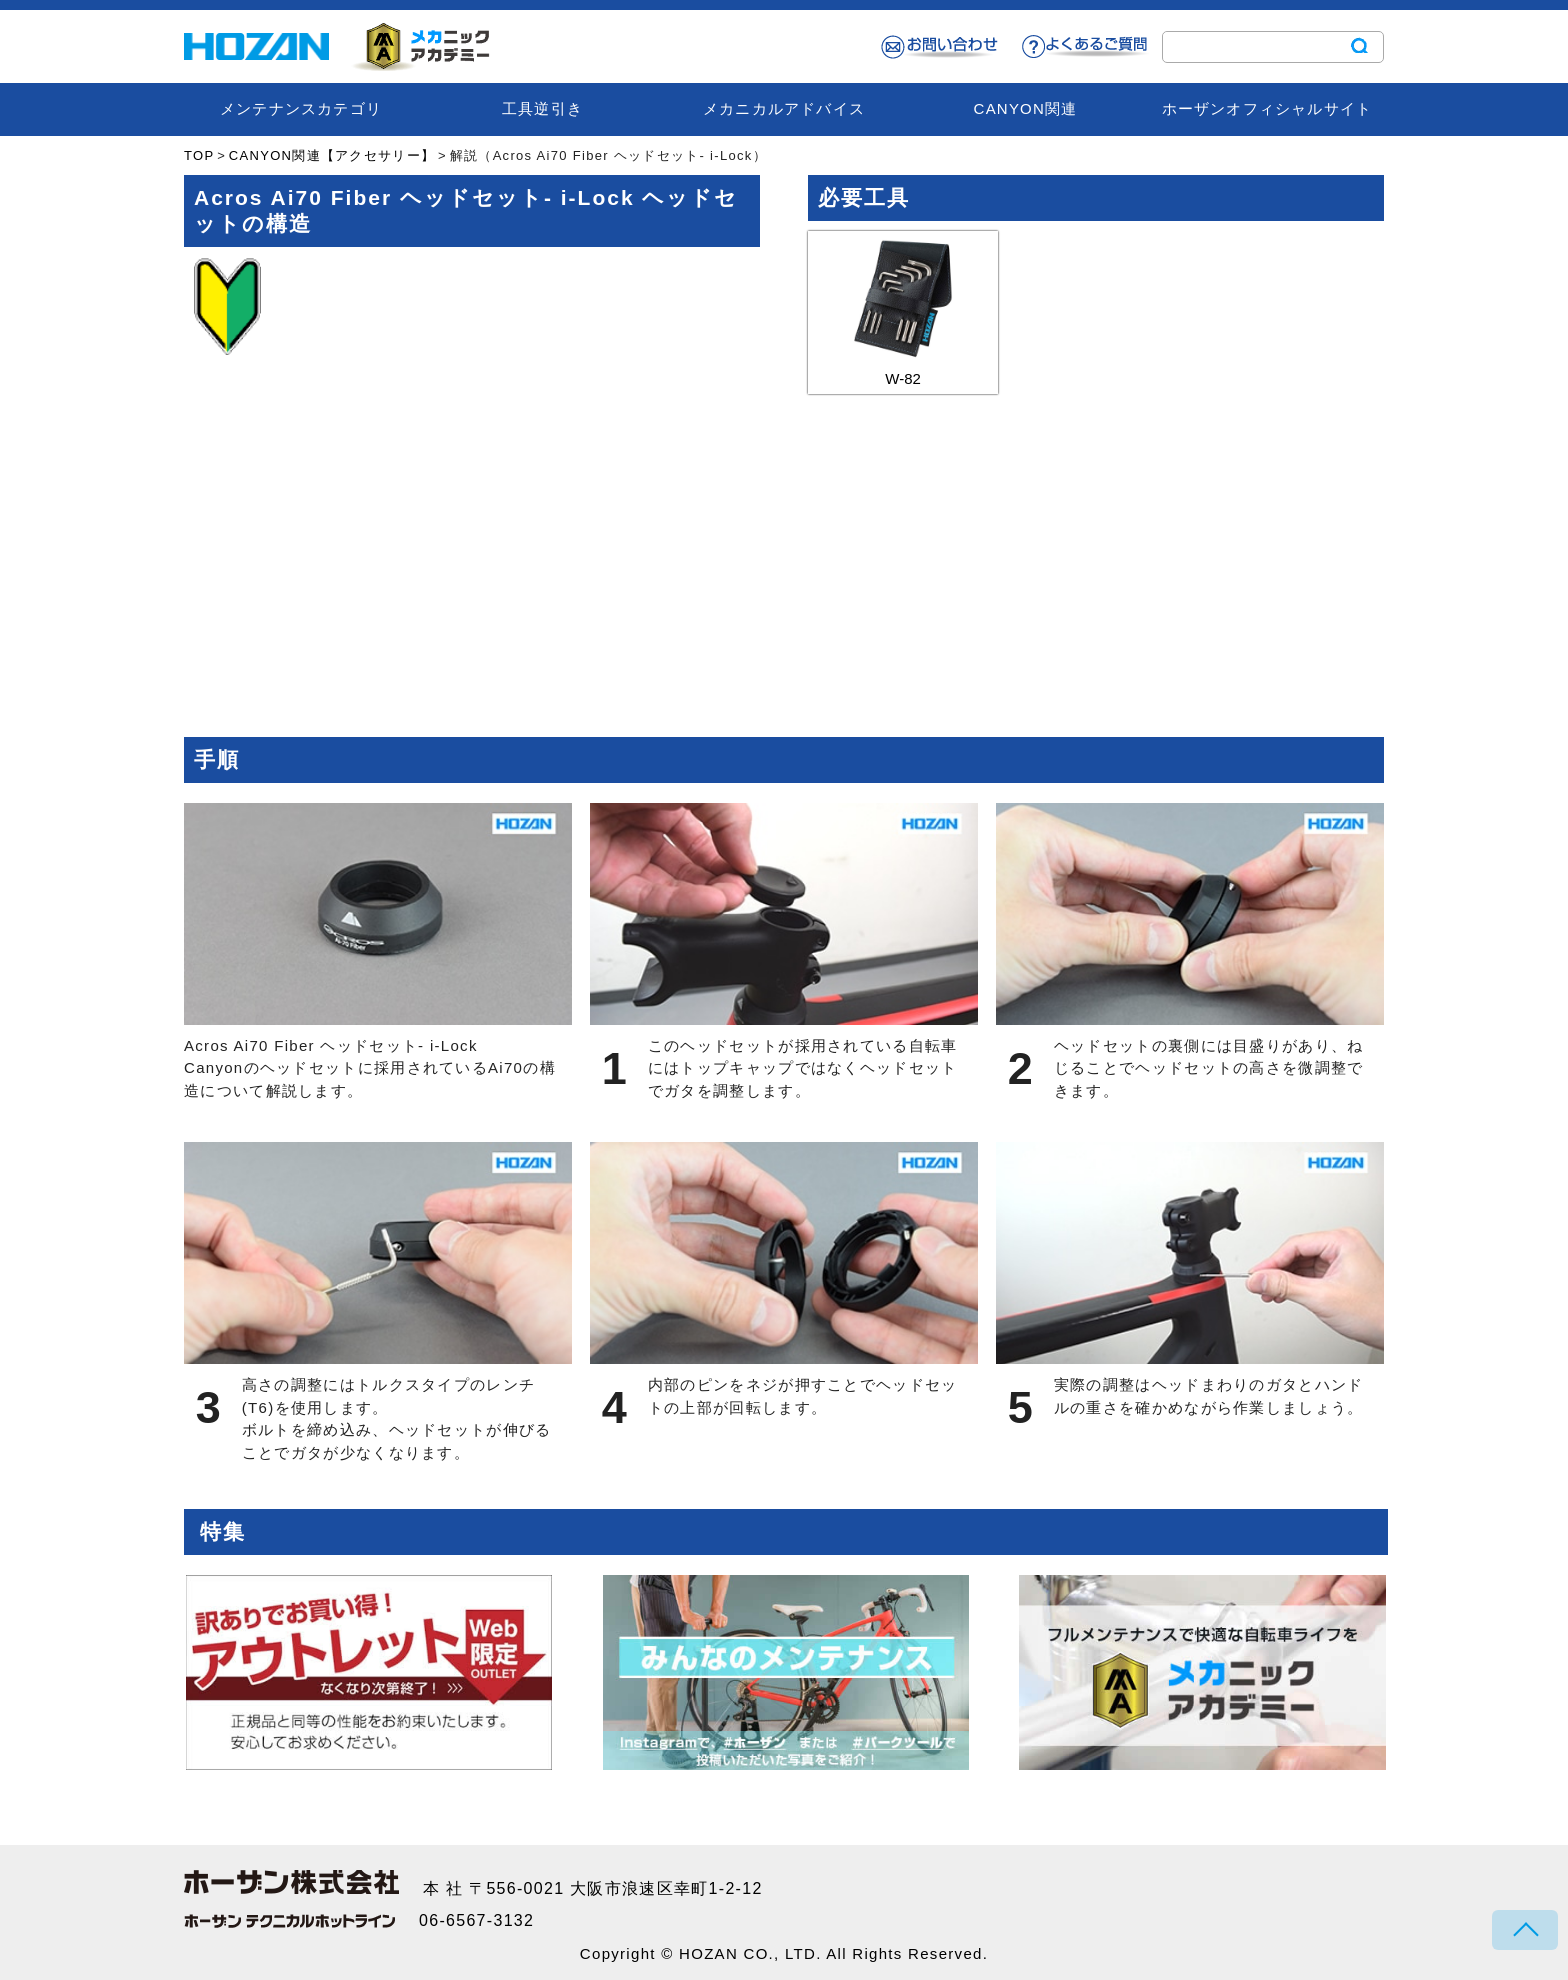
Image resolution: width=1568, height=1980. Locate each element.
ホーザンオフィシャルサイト (1267, 108)
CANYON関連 (1026, 108)
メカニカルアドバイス (784, 108)
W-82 (903, 309)
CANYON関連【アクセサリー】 (332, 155)
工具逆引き (542, 108)
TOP (199, 155)
